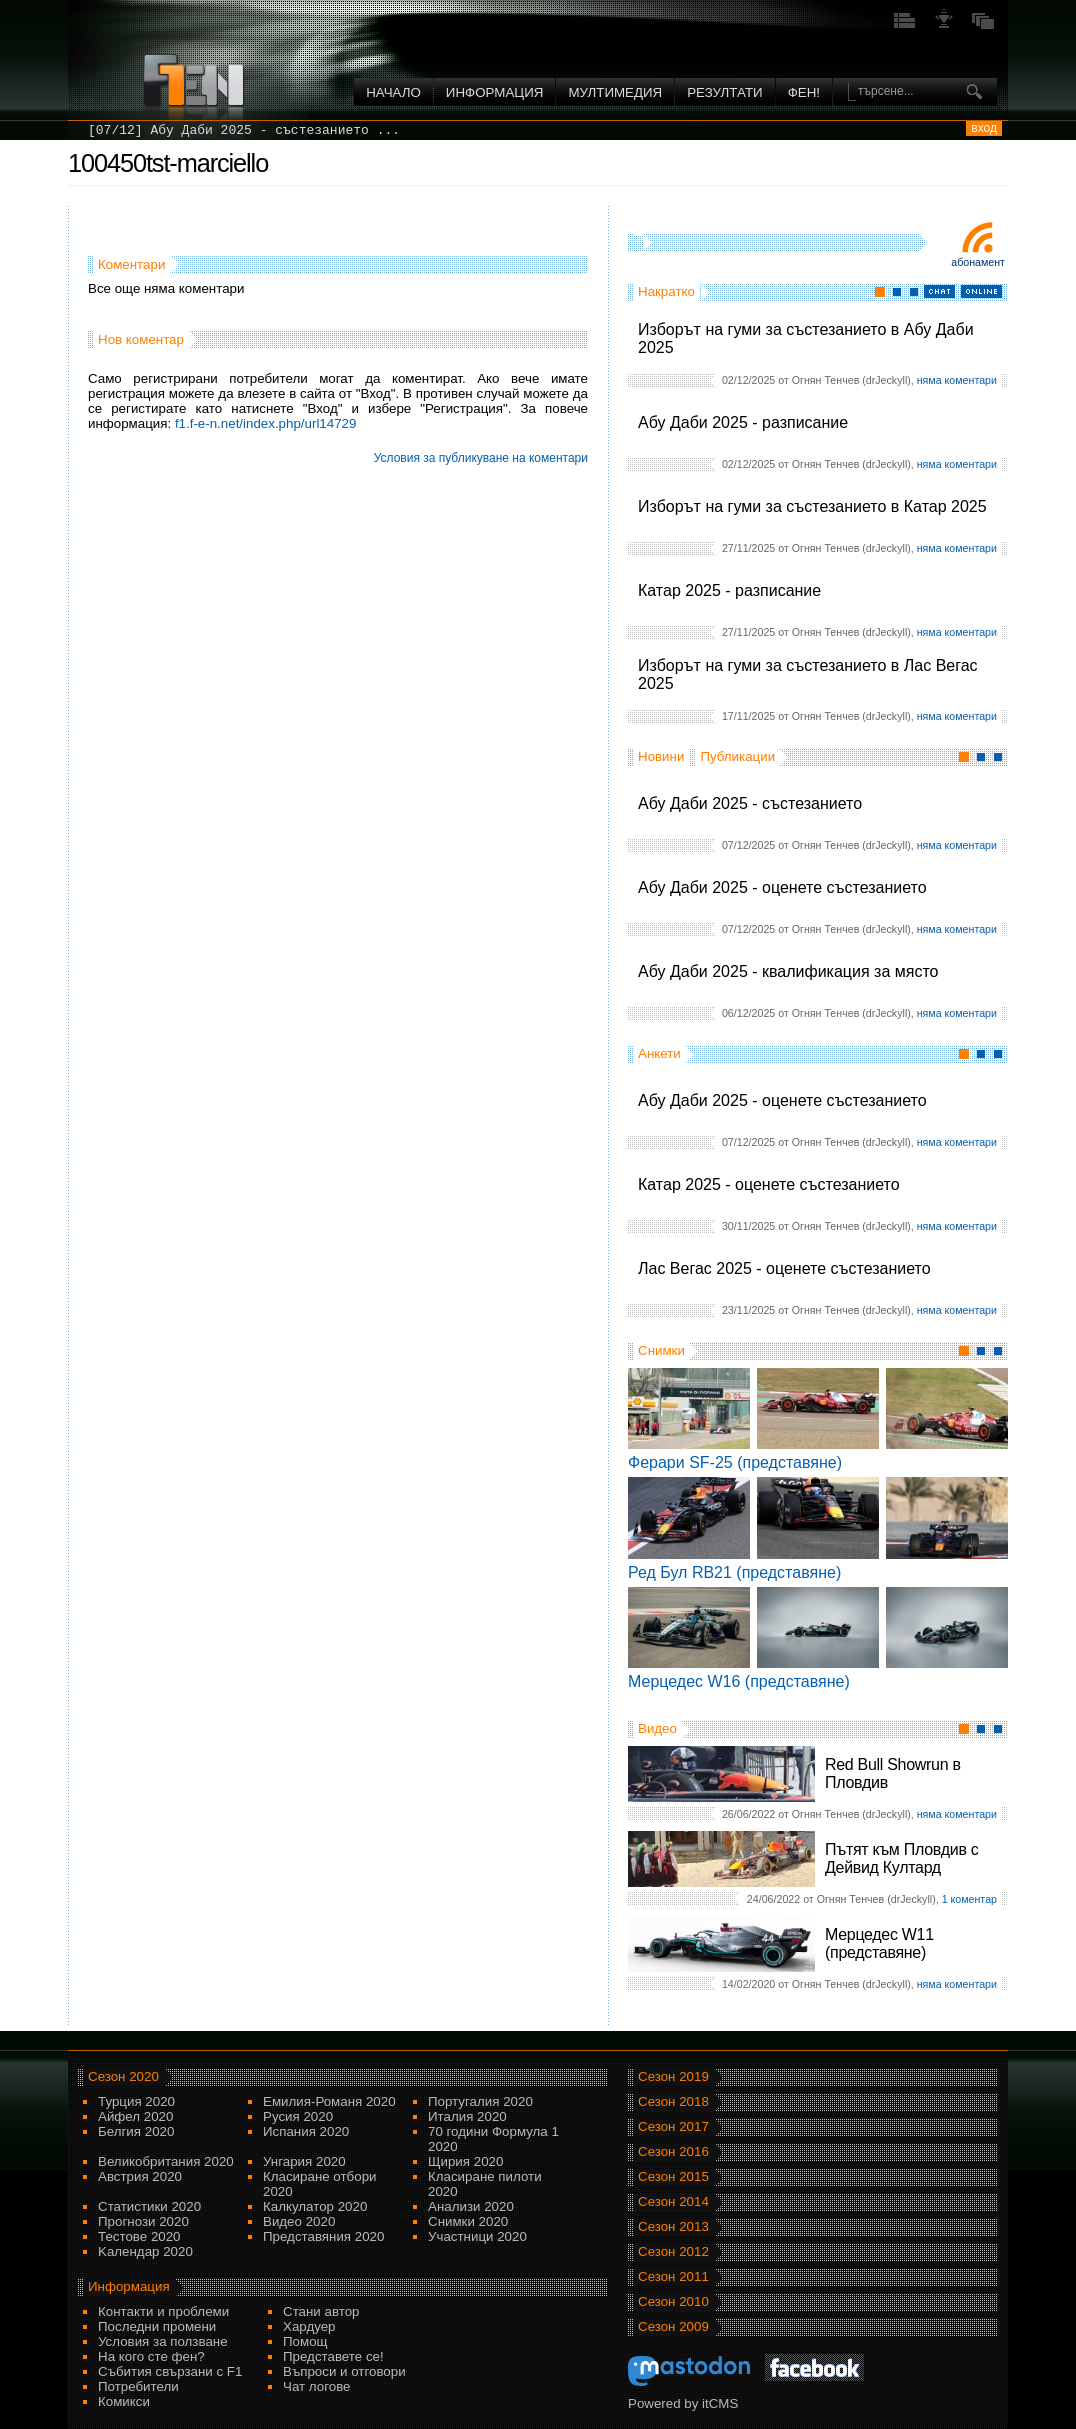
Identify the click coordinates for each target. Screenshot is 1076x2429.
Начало (393, 92)
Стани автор (321, 2311)
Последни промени (157, 2326)
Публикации (737, 756)
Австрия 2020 (140, 2176)
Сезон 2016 (673, 2151)
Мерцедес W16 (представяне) (739, 1681)
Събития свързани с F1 (170, 2371)
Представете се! (333, 2356)
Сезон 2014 (673, 2201)
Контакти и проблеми (163, 2311)
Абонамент (978, 262)
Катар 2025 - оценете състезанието (769, 1184)
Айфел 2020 (135, 2116)
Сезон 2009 (673, 2326)
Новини (661, 756)
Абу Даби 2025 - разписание (743, 422)
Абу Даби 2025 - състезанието (750, 803)
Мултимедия (615, 92)
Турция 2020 (136, 2101)
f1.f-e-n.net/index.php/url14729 (266, 423)
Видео (657, 1728)
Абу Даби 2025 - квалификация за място (788, 971)
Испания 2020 (306, 2131)
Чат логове (316, 2386)
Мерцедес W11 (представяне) (879, 1943)
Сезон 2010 (673, 2301)
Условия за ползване (163, 2341)
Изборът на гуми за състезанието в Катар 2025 (812, 506)
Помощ (305, 2341)
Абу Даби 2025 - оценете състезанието (782, 887)
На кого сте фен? (151, 2356)
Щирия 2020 (465, 2161)
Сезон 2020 (123, 2076)
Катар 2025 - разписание (729, 590)
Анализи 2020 (471, 2206)
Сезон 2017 (673, 2126)
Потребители (138, 2386)
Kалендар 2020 (145, 2251)
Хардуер (309, 2326)
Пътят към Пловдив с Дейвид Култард (901, 1858)
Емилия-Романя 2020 (329, 2101)
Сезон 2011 (673, 2276)
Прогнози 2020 (143, 2221)
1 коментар (969, 1899)
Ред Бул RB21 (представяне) (734, 1572)
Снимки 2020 (468, 2221)
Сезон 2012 (673, 2251)
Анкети (659, 1053)
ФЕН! (804, 92)
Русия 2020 (298, 2116)
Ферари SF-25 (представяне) (735, 1462)
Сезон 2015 (673, 2176)
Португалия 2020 (480, 2101)
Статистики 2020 (149, 2206)
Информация (495, 92)
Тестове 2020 (139, 2236)
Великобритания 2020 (166, 2161)
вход (984, 128)
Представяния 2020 (323, 2236)
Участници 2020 (477, 2236)
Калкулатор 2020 (315, 2206)
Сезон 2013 (673, 2226)
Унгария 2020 (304, 2161)
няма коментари (957, 380)
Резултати (724, 92)
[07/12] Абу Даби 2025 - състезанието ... (244, 130)
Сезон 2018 (673, 2101)
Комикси (124, 2401)
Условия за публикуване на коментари (481, 458)
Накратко (666, 291)
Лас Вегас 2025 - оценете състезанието (784, 1268)
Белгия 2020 (136, 2131)
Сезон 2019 (673, 2076)
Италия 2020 (467, 2116)
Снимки (661, 1350)
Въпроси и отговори (344, 2371)
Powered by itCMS (683, 2403)
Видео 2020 (299, 2221)
